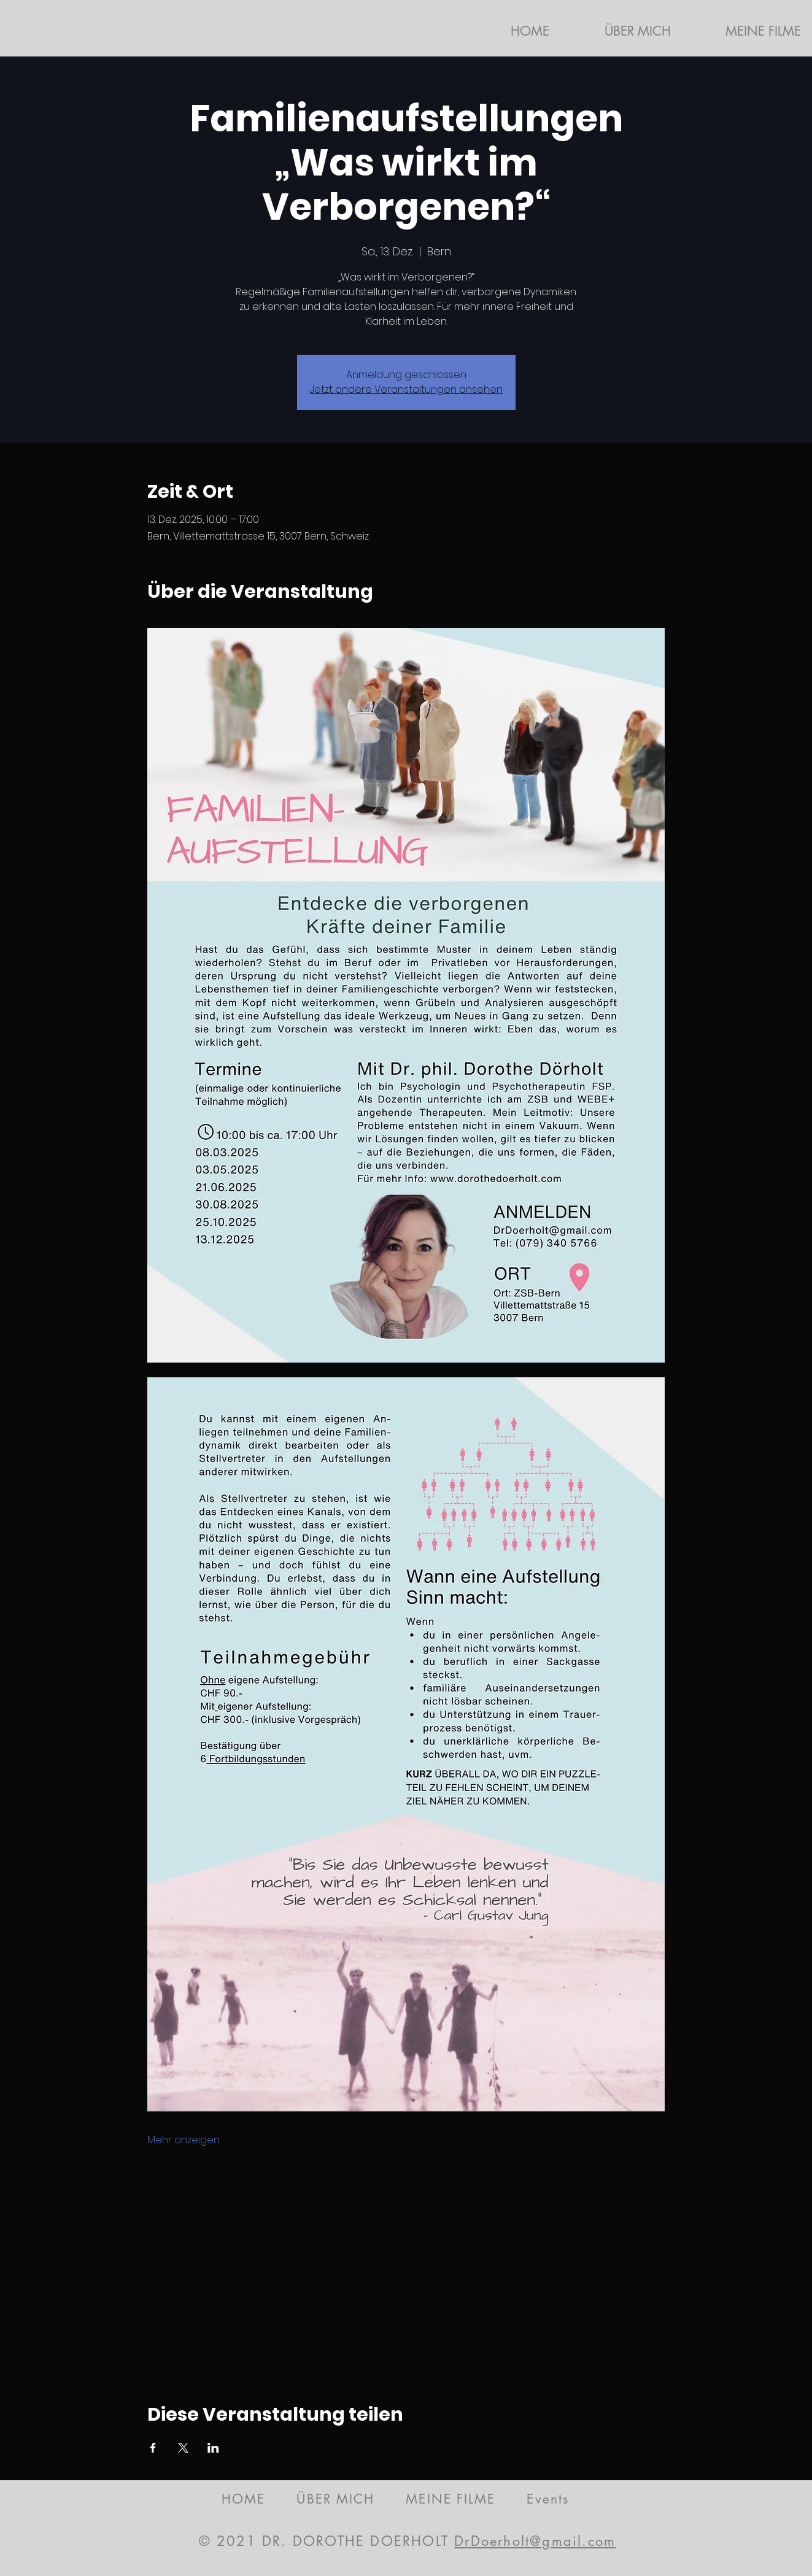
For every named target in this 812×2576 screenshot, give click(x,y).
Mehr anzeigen (183, 2140)
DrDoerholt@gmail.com (535, 2541)
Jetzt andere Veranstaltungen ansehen (406, 389)
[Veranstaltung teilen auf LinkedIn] (213, 2448)
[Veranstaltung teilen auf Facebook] (153, 2448)
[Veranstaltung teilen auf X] (183, 2448)
